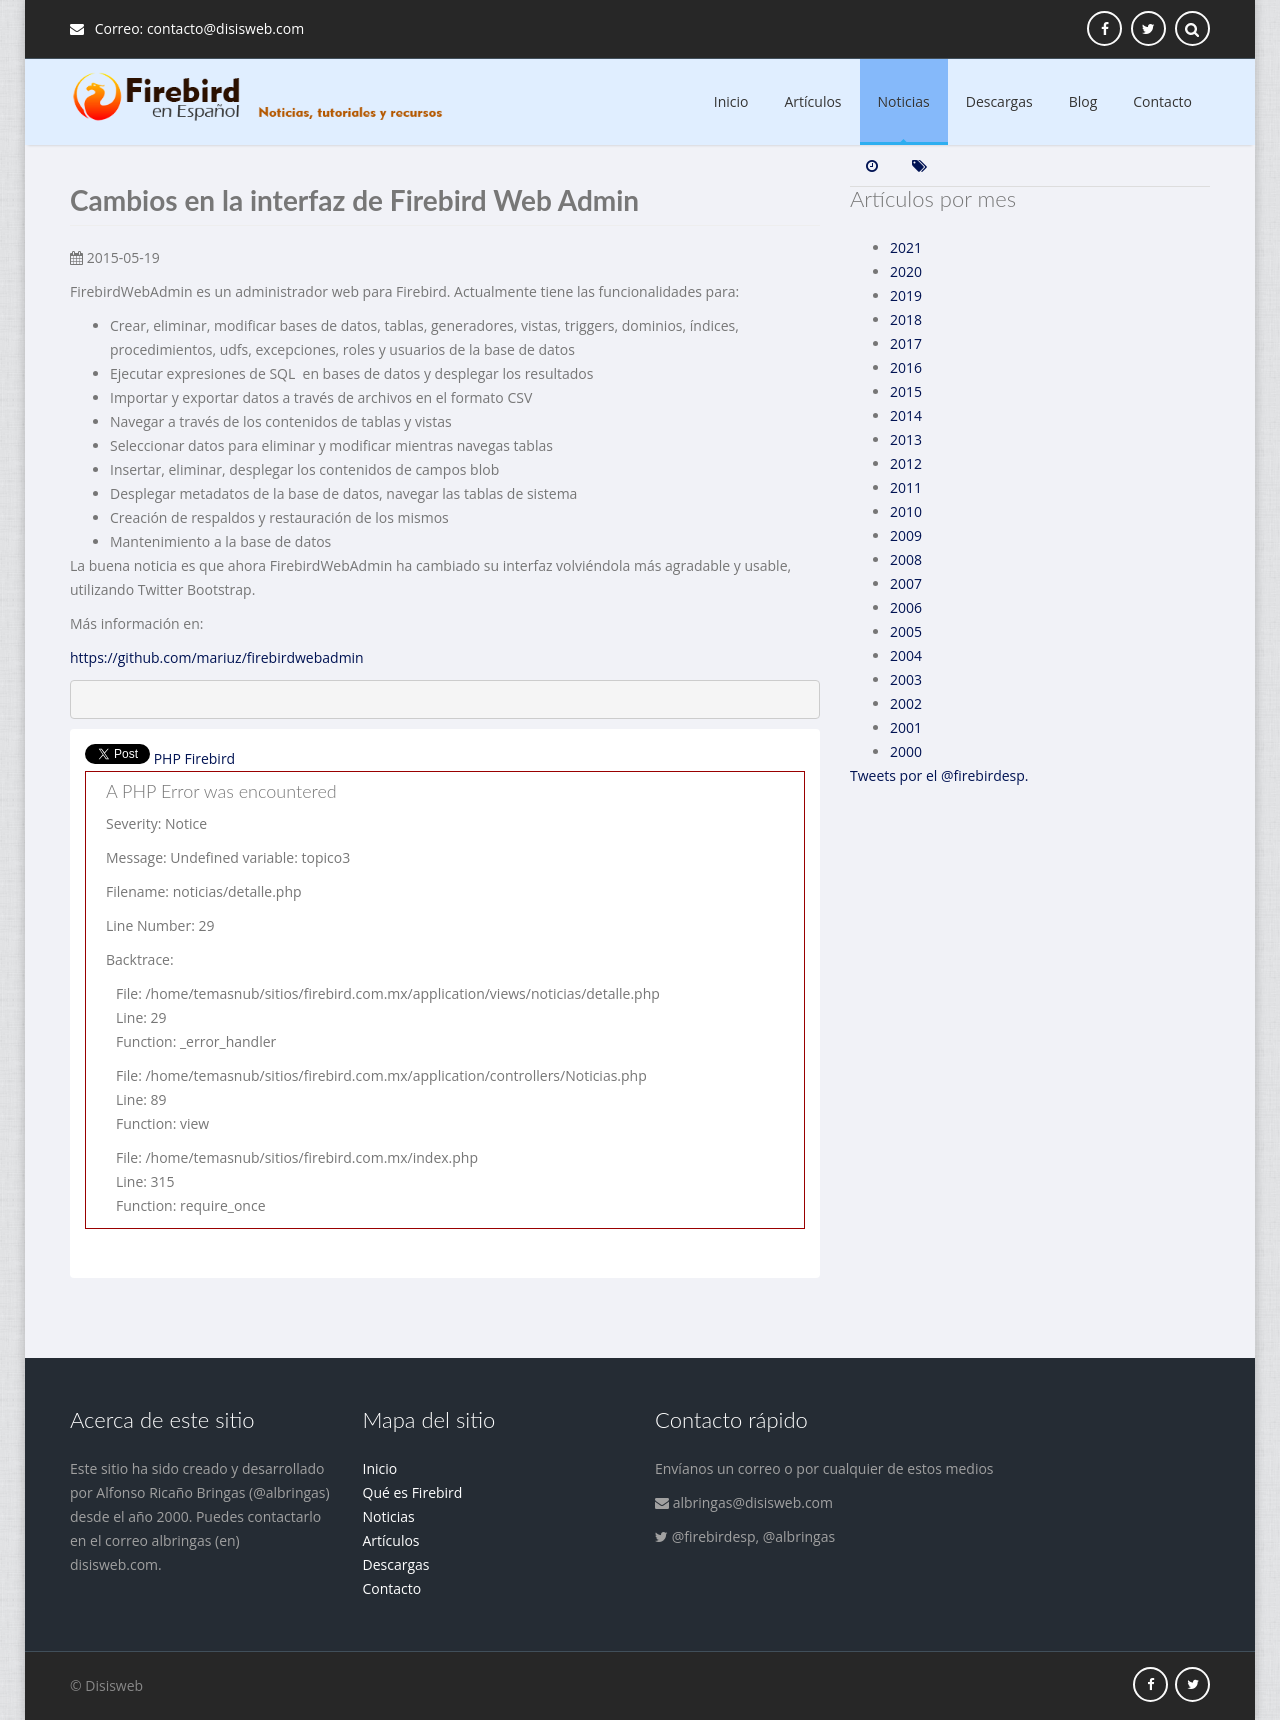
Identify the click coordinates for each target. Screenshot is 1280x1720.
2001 (906, 727)
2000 (906, 751)
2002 (906, 703)
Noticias (904, 101)
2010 (906, 511)
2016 (906, 367)
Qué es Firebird (413, 1492)
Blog (1083, 101)
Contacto (1162, 101)
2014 (906, 415)
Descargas (999, 101)
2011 (906, 487)
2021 (906, 247)
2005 (906, 631)
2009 (906, 535)
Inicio (731, 101)
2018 (906, 319)
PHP (167, 758)
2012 (906, 463)
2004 (906, 655)
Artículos (813, 101)
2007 (906, 583)
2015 (906, 391)
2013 (906, 439)
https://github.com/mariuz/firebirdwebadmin (217, 657)
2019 (906, 295)
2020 (906, 271)
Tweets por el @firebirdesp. (939, 775)
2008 (906, 559)
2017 (906, 343)
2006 (906, 607)
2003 (906, 679)
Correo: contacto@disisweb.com (187, 28)
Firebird (209, 758)
